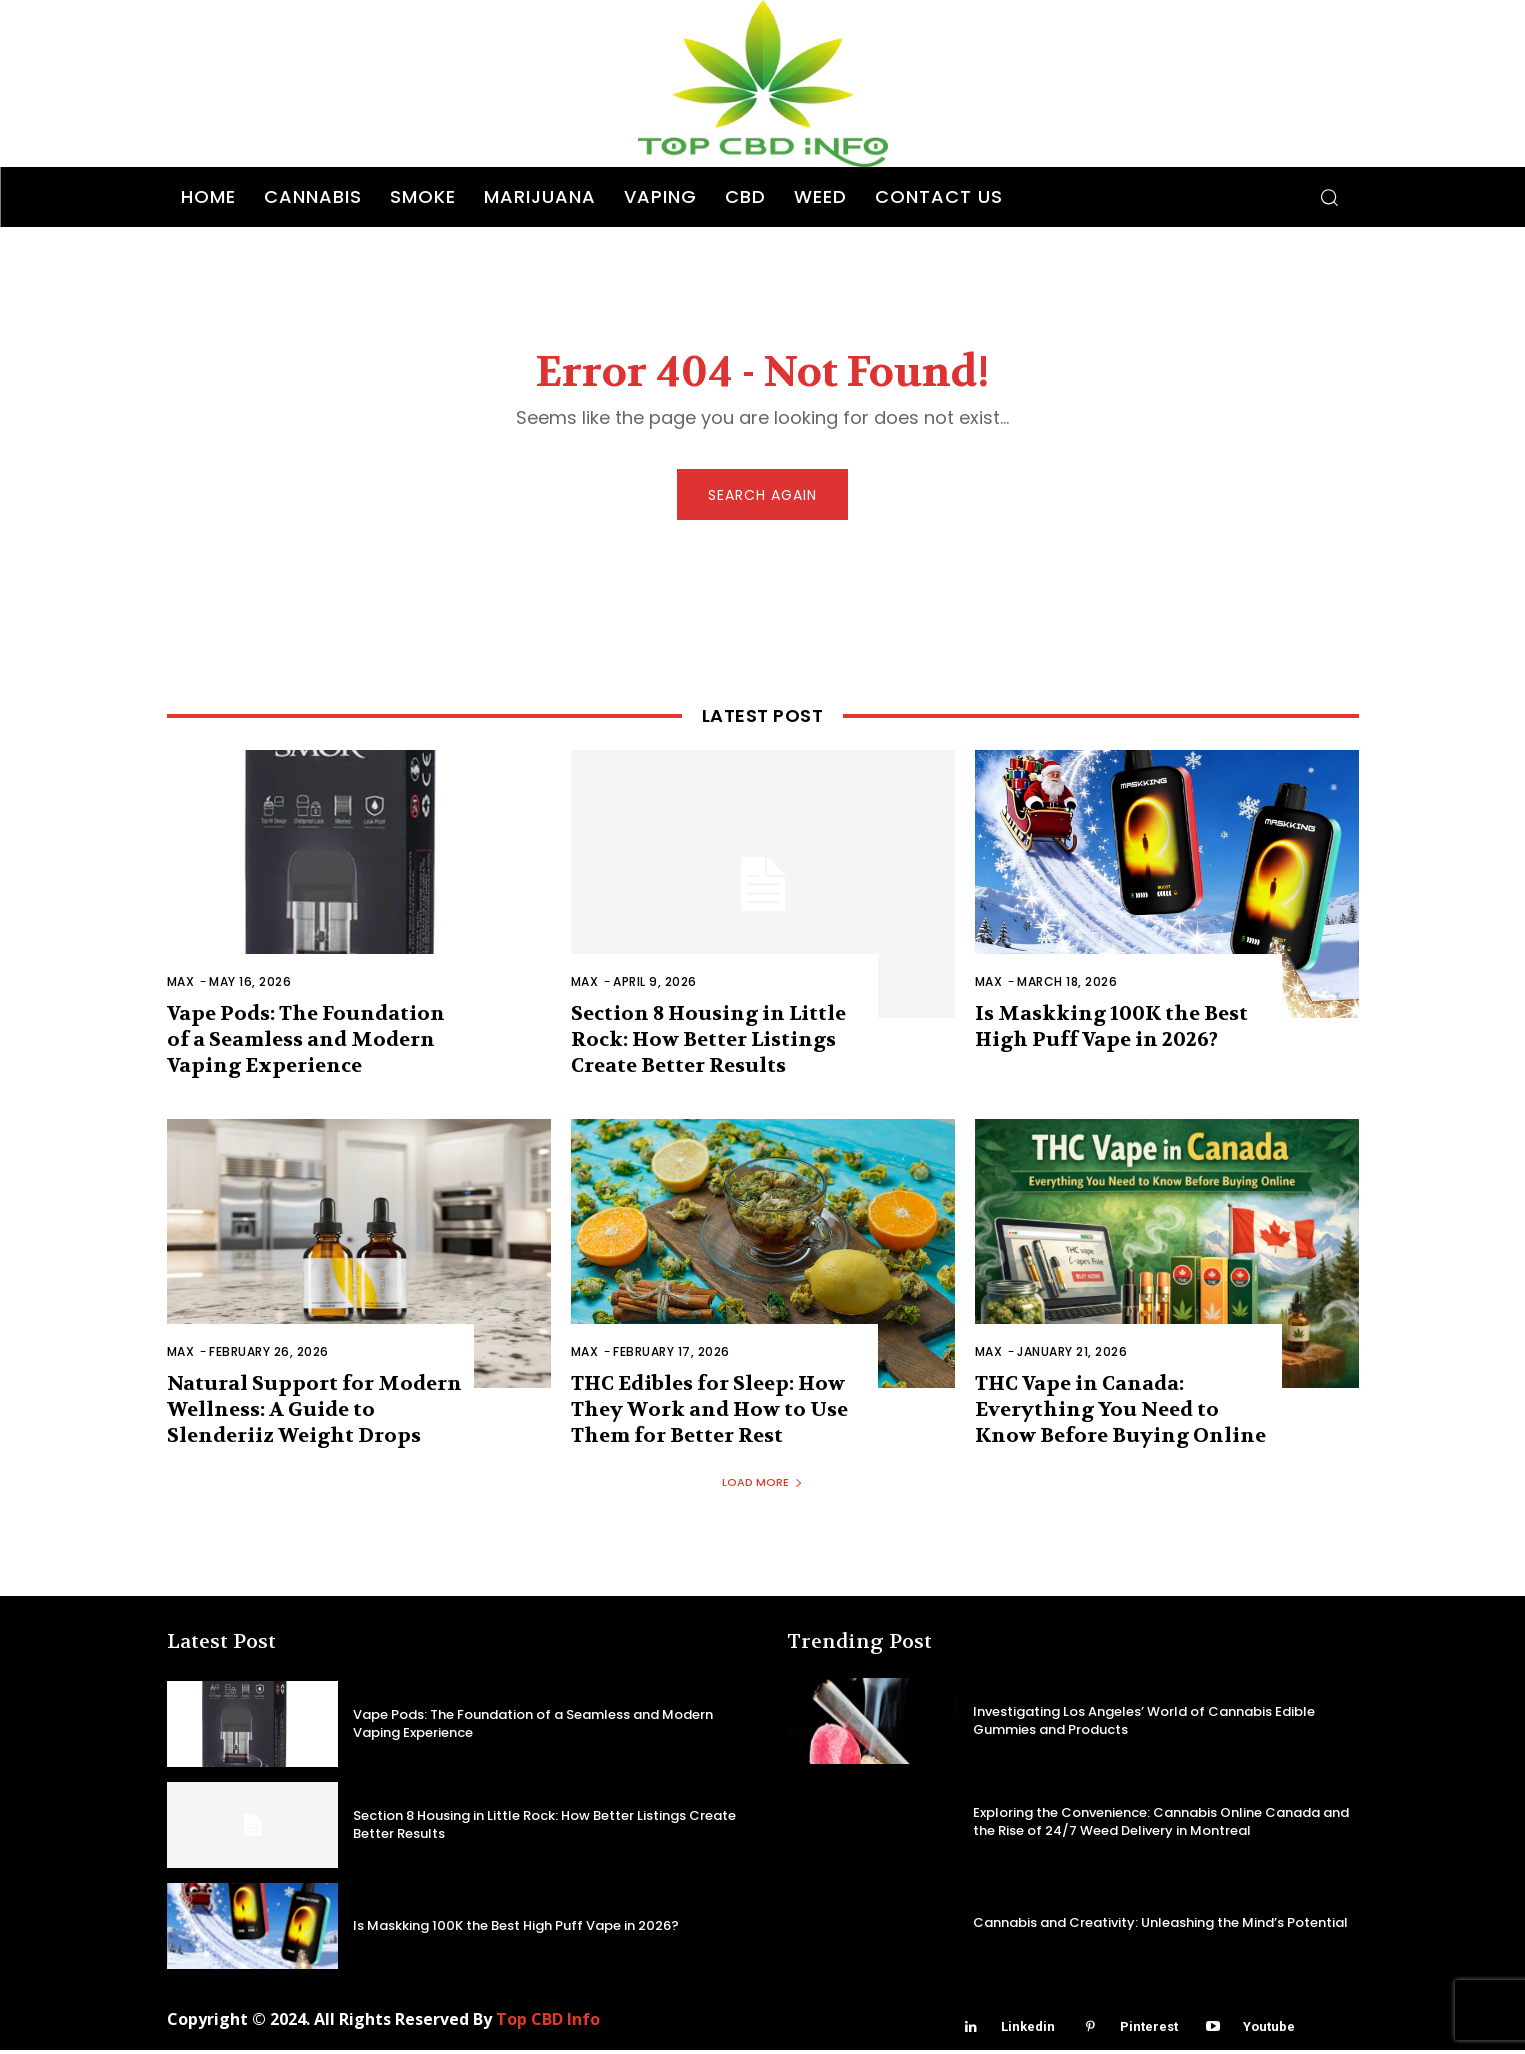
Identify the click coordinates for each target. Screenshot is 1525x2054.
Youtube (1269, 2030)
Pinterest (1149, 2030)
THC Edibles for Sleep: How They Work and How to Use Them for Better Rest (709, 1413)
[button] (1329, 197)
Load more (762, 1486)
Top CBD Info (548, 2023)
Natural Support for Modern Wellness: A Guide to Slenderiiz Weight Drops (314, 1413)
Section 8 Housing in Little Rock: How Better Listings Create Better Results (708, 1043)
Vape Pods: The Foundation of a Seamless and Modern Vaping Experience (306, 1043)
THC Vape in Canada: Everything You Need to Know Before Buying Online (1120, 1413)
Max (181, 985)
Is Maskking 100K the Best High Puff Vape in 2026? (1111, 1030)
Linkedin (1028, 2030)
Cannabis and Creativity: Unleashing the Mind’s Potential (1160, 1926)
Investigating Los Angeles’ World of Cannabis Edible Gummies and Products (1144, 1724)
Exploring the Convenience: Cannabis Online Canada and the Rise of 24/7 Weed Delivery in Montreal (1161, 1825)
